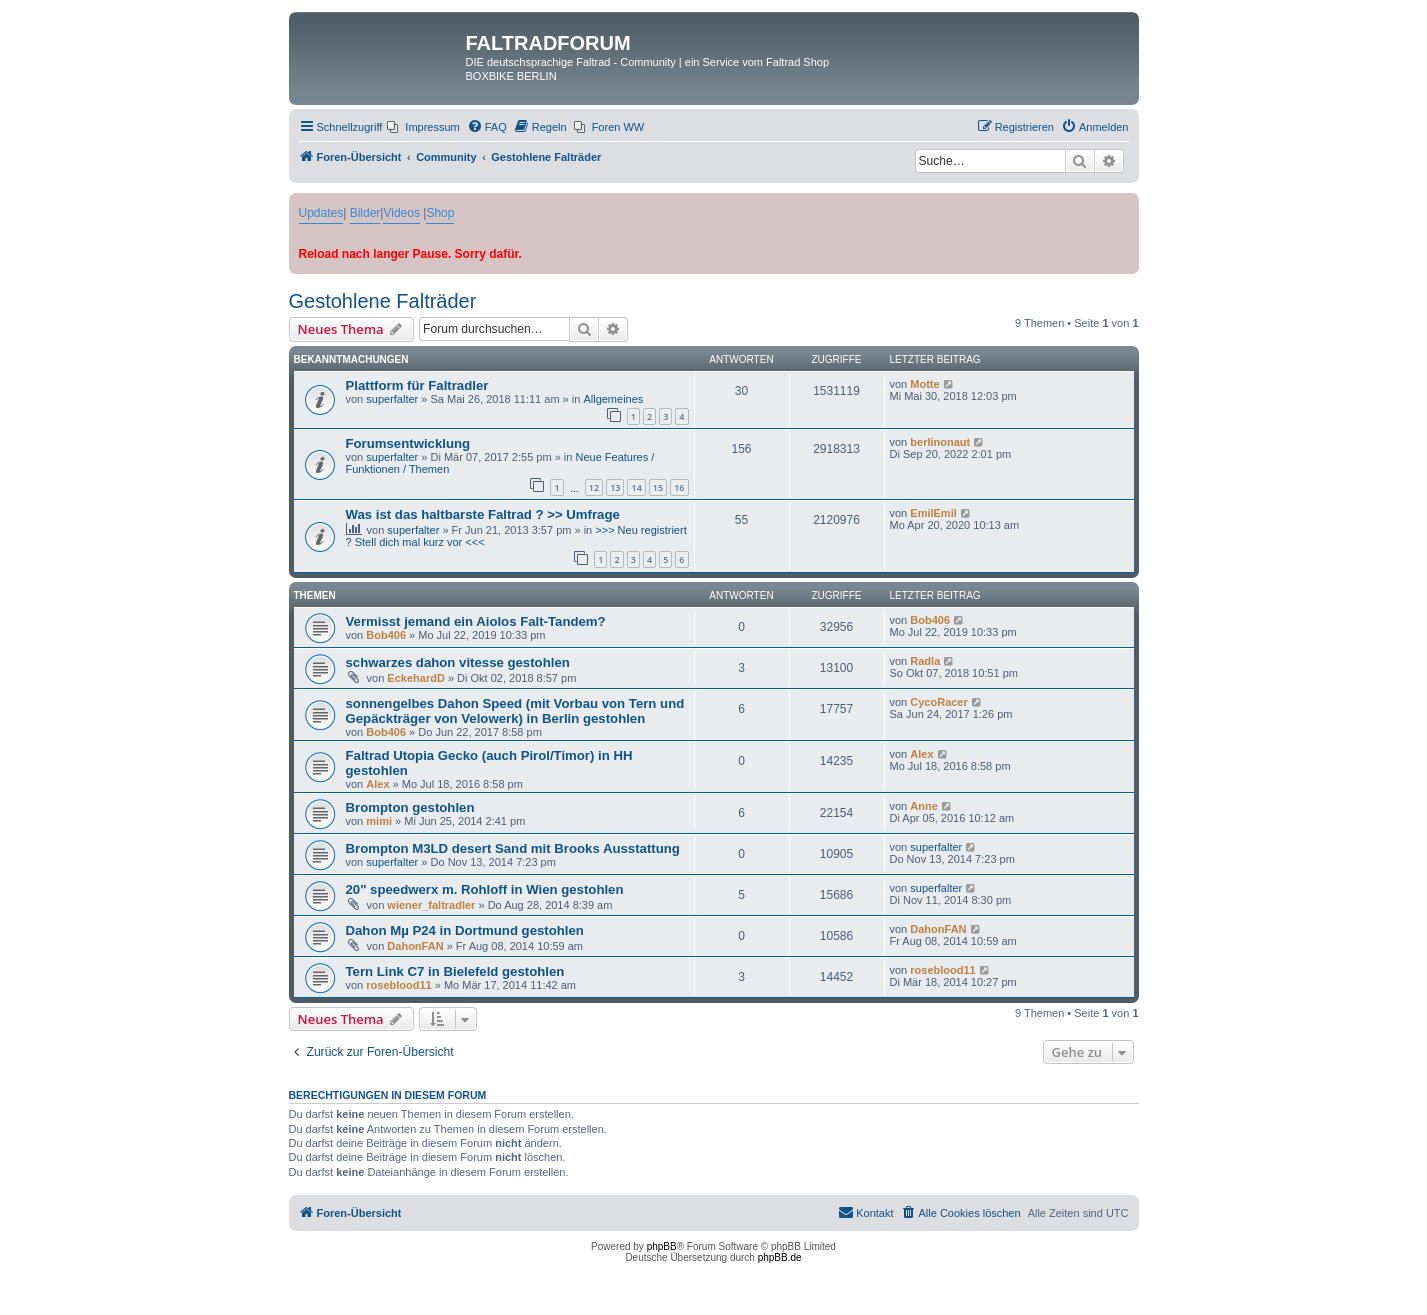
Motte (924, 384)
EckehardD (415, 678)
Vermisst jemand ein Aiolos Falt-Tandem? (476, 621)
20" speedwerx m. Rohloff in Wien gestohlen (485, 889)
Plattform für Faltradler (417, 385)
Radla (925, 661)
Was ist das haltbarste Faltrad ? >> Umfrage (483, 514)
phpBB (662, 1246)
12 (594, 487)
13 (615, 487)
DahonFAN (415, 946)
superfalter (392, 399)
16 (679, 487)
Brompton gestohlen (410, 807)
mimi (379, 821)
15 (658, 487)
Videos (401, 213)
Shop (440, 213)
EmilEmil (933, 513)
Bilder (365, 213)
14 (636, 487)
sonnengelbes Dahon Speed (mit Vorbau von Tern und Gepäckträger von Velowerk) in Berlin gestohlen (515, 711)
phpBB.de (780, 1257)
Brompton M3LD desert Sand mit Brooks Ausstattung (513, 848)
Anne (924, 806)
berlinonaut (940, 442)
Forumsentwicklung (408, 443)
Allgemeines (613, 399)
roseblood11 (398, 985)
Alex (377, 784)
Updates (321, 213)
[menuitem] (423, 127)
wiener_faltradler (431, 905)
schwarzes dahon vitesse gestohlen (458, 662)
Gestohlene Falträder (383, 301)
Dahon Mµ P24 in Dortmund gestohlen (465, 930)
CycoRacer (938, 702)
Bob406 (386, 635)
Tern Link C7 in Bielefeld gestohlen (455, 971)
